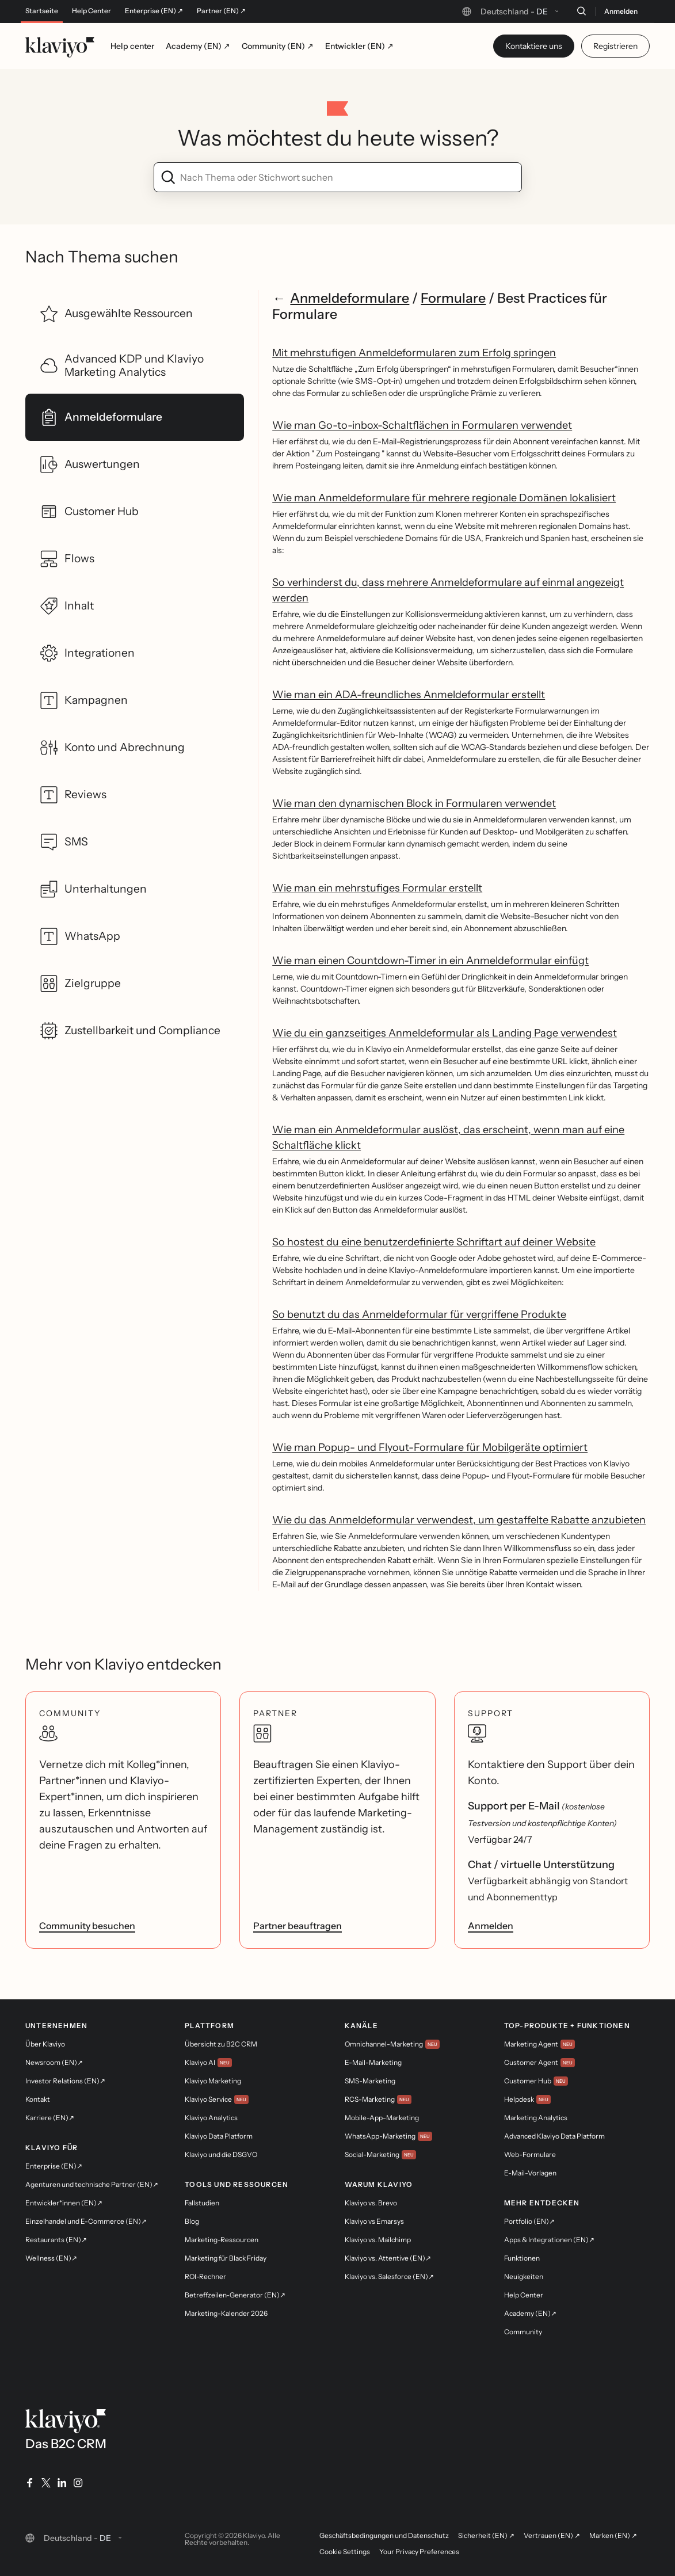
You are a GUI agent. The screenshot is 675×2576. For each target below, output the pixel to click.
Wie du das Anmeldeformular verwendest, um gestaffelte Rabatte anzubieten (459, 1520)
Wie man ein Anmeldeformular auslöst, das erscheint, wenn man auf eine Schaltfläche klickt (448, 1137)
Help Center (91, 10)
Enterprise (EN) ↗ (154, 10)
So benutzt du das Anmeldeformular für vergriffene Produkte (419, 1314)
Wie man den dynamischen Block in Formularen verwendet (414, 803)
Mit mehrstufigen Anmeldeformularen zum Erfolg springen (414, 352)
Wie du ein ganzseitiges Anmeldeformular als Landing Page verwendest (444, 1033)
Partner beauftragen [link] (297, 1925)
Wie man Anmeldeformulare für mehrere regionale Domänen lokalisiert (444, 497)
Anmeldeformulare (349, 297)
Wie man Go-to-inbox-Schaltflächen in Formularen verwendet (422, 425)
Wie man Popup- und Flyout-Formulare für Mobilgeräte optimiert (430, 1447)
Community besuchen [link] (87, 1925)
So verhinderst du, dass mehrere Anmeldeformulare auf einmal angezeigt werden (448, 590)
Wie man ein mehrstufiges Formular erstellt (377, 888)
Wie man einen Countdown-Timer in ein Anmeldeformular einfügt (430, 960)
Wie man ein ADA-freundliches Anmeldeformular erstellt (408, 694)
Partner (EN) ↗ (221, 10)
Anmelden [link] (490, 1925)
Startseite (41, 10)
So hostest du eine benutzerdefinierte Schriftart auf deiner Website (434, 1242)
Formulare (453, 297)
